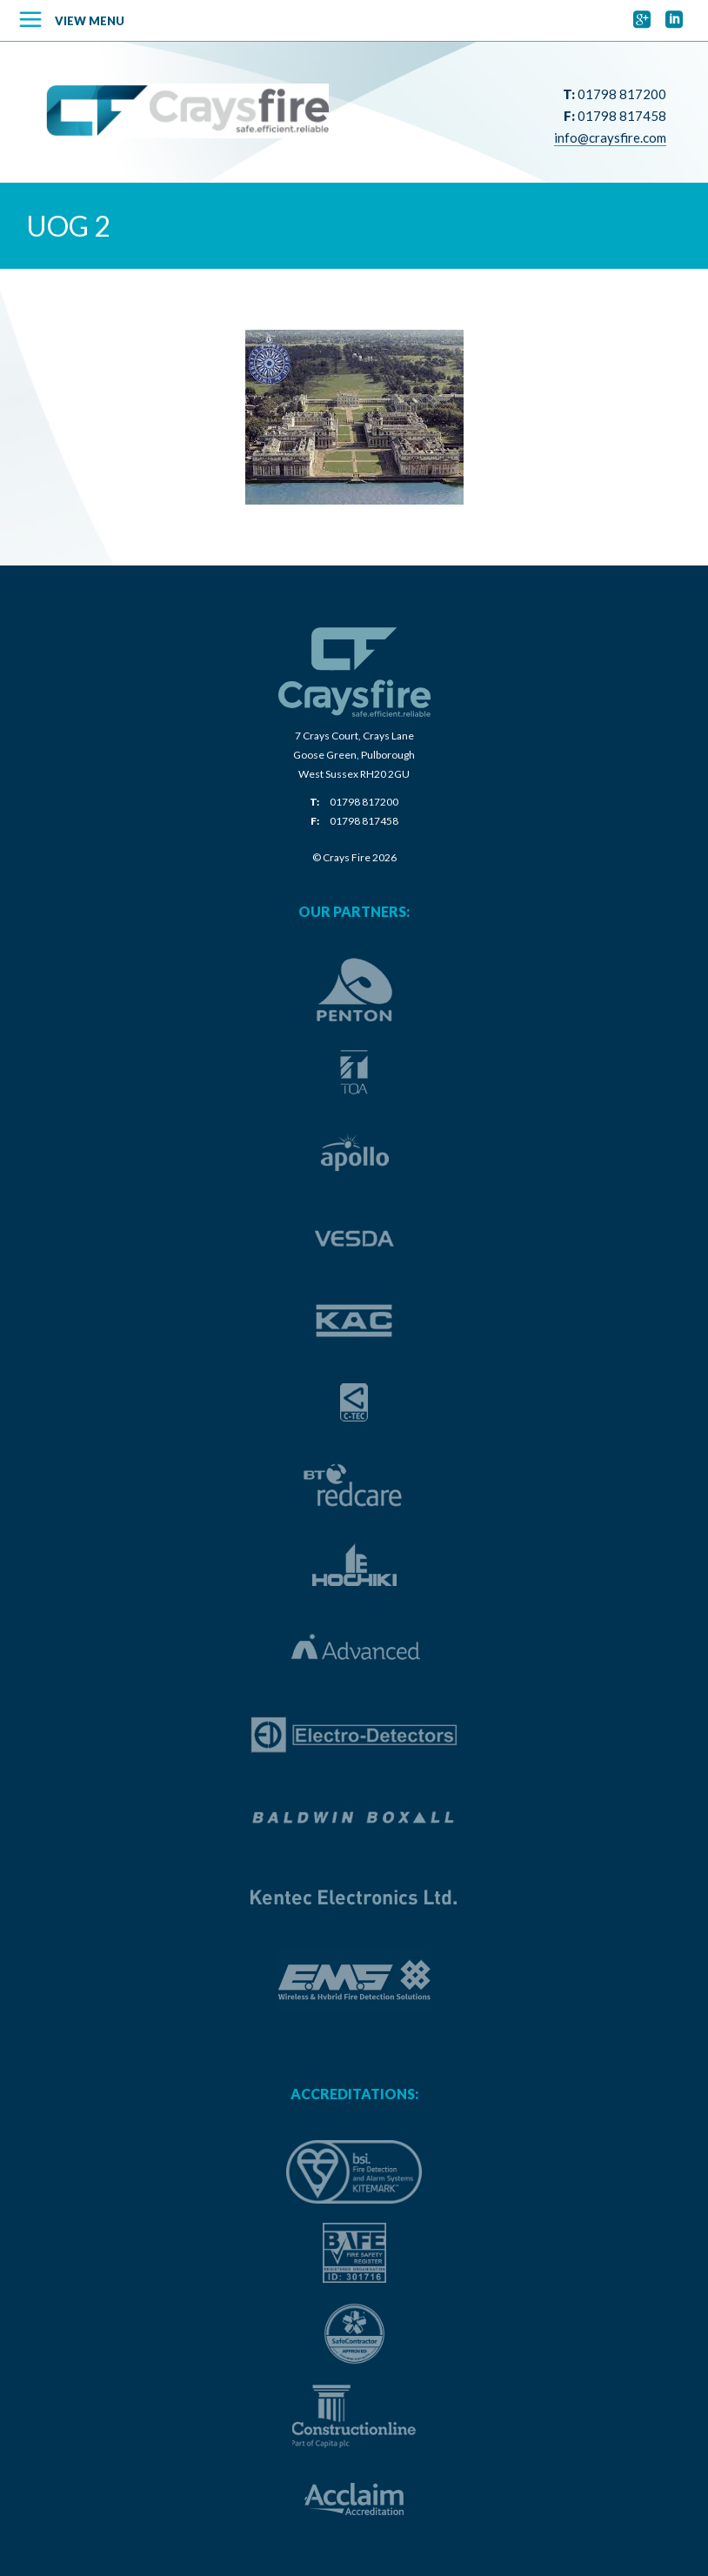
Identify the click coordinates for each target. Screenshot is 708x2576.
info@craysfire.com (610, 137)
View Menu (89, 21)
